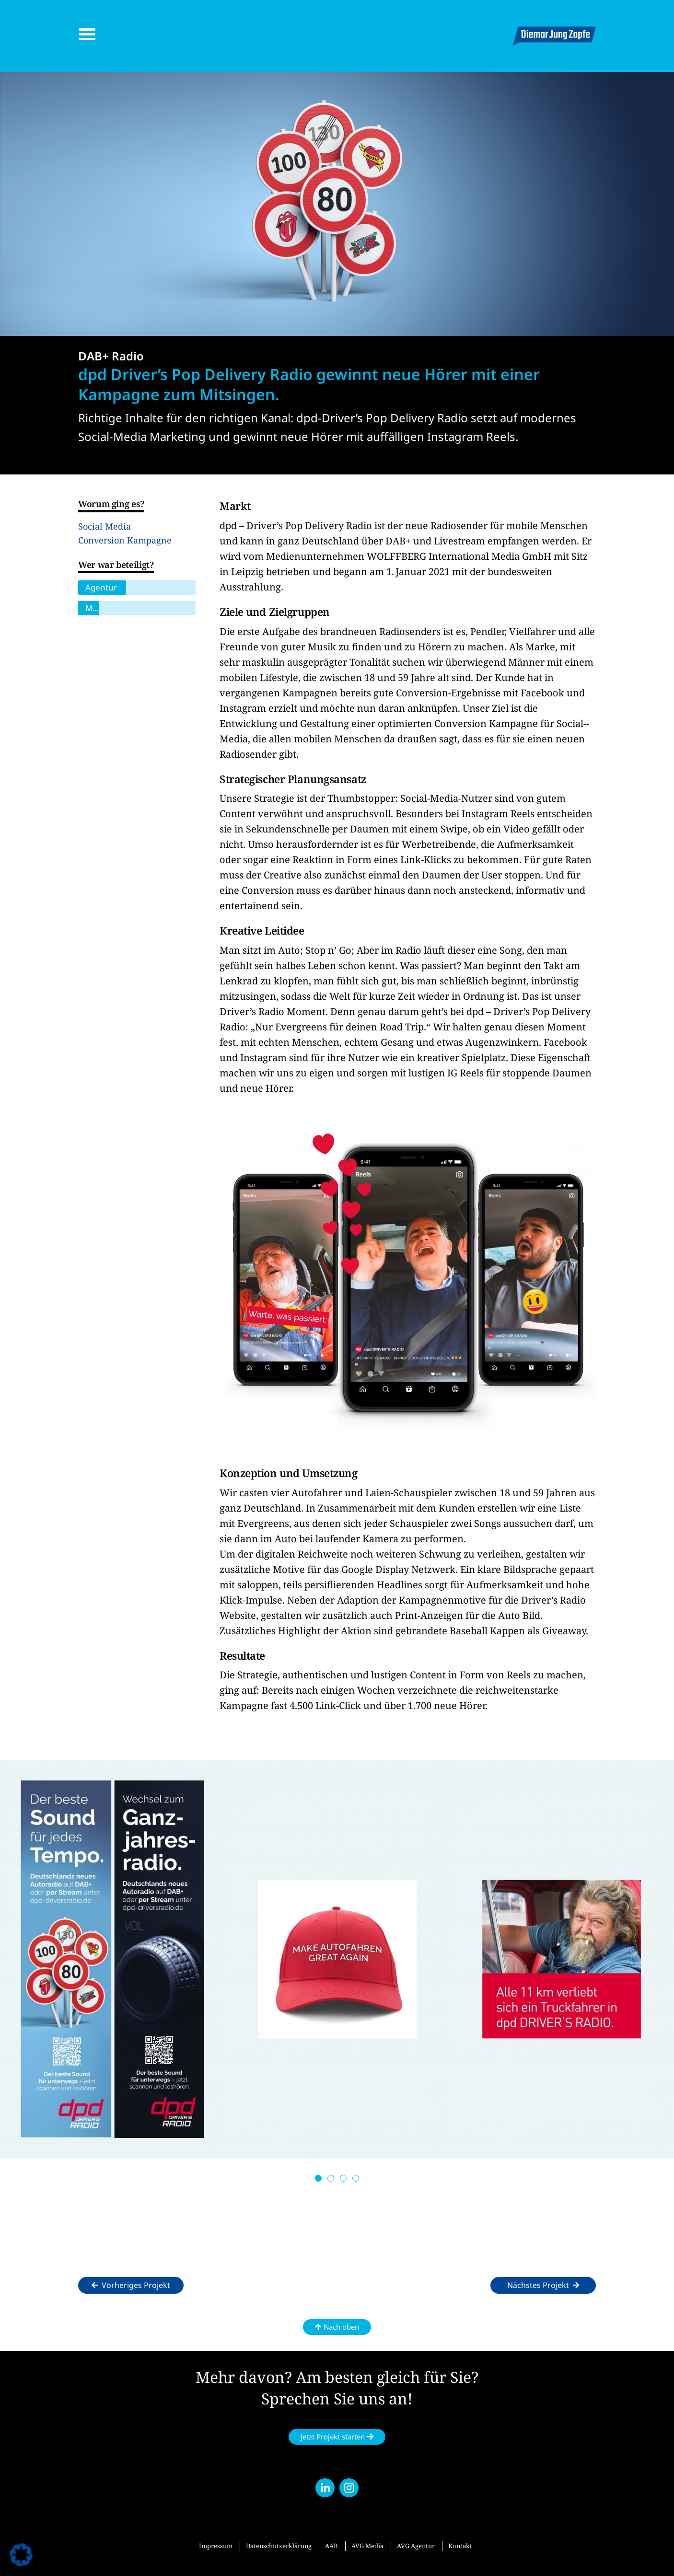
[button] (318, 2178)
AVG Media (367, 2545)
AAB (331, 2545)
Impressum (215, 2545)
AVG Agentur (416, 2545)
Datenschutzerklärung (279, 2545)
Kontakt (460, 2545)
